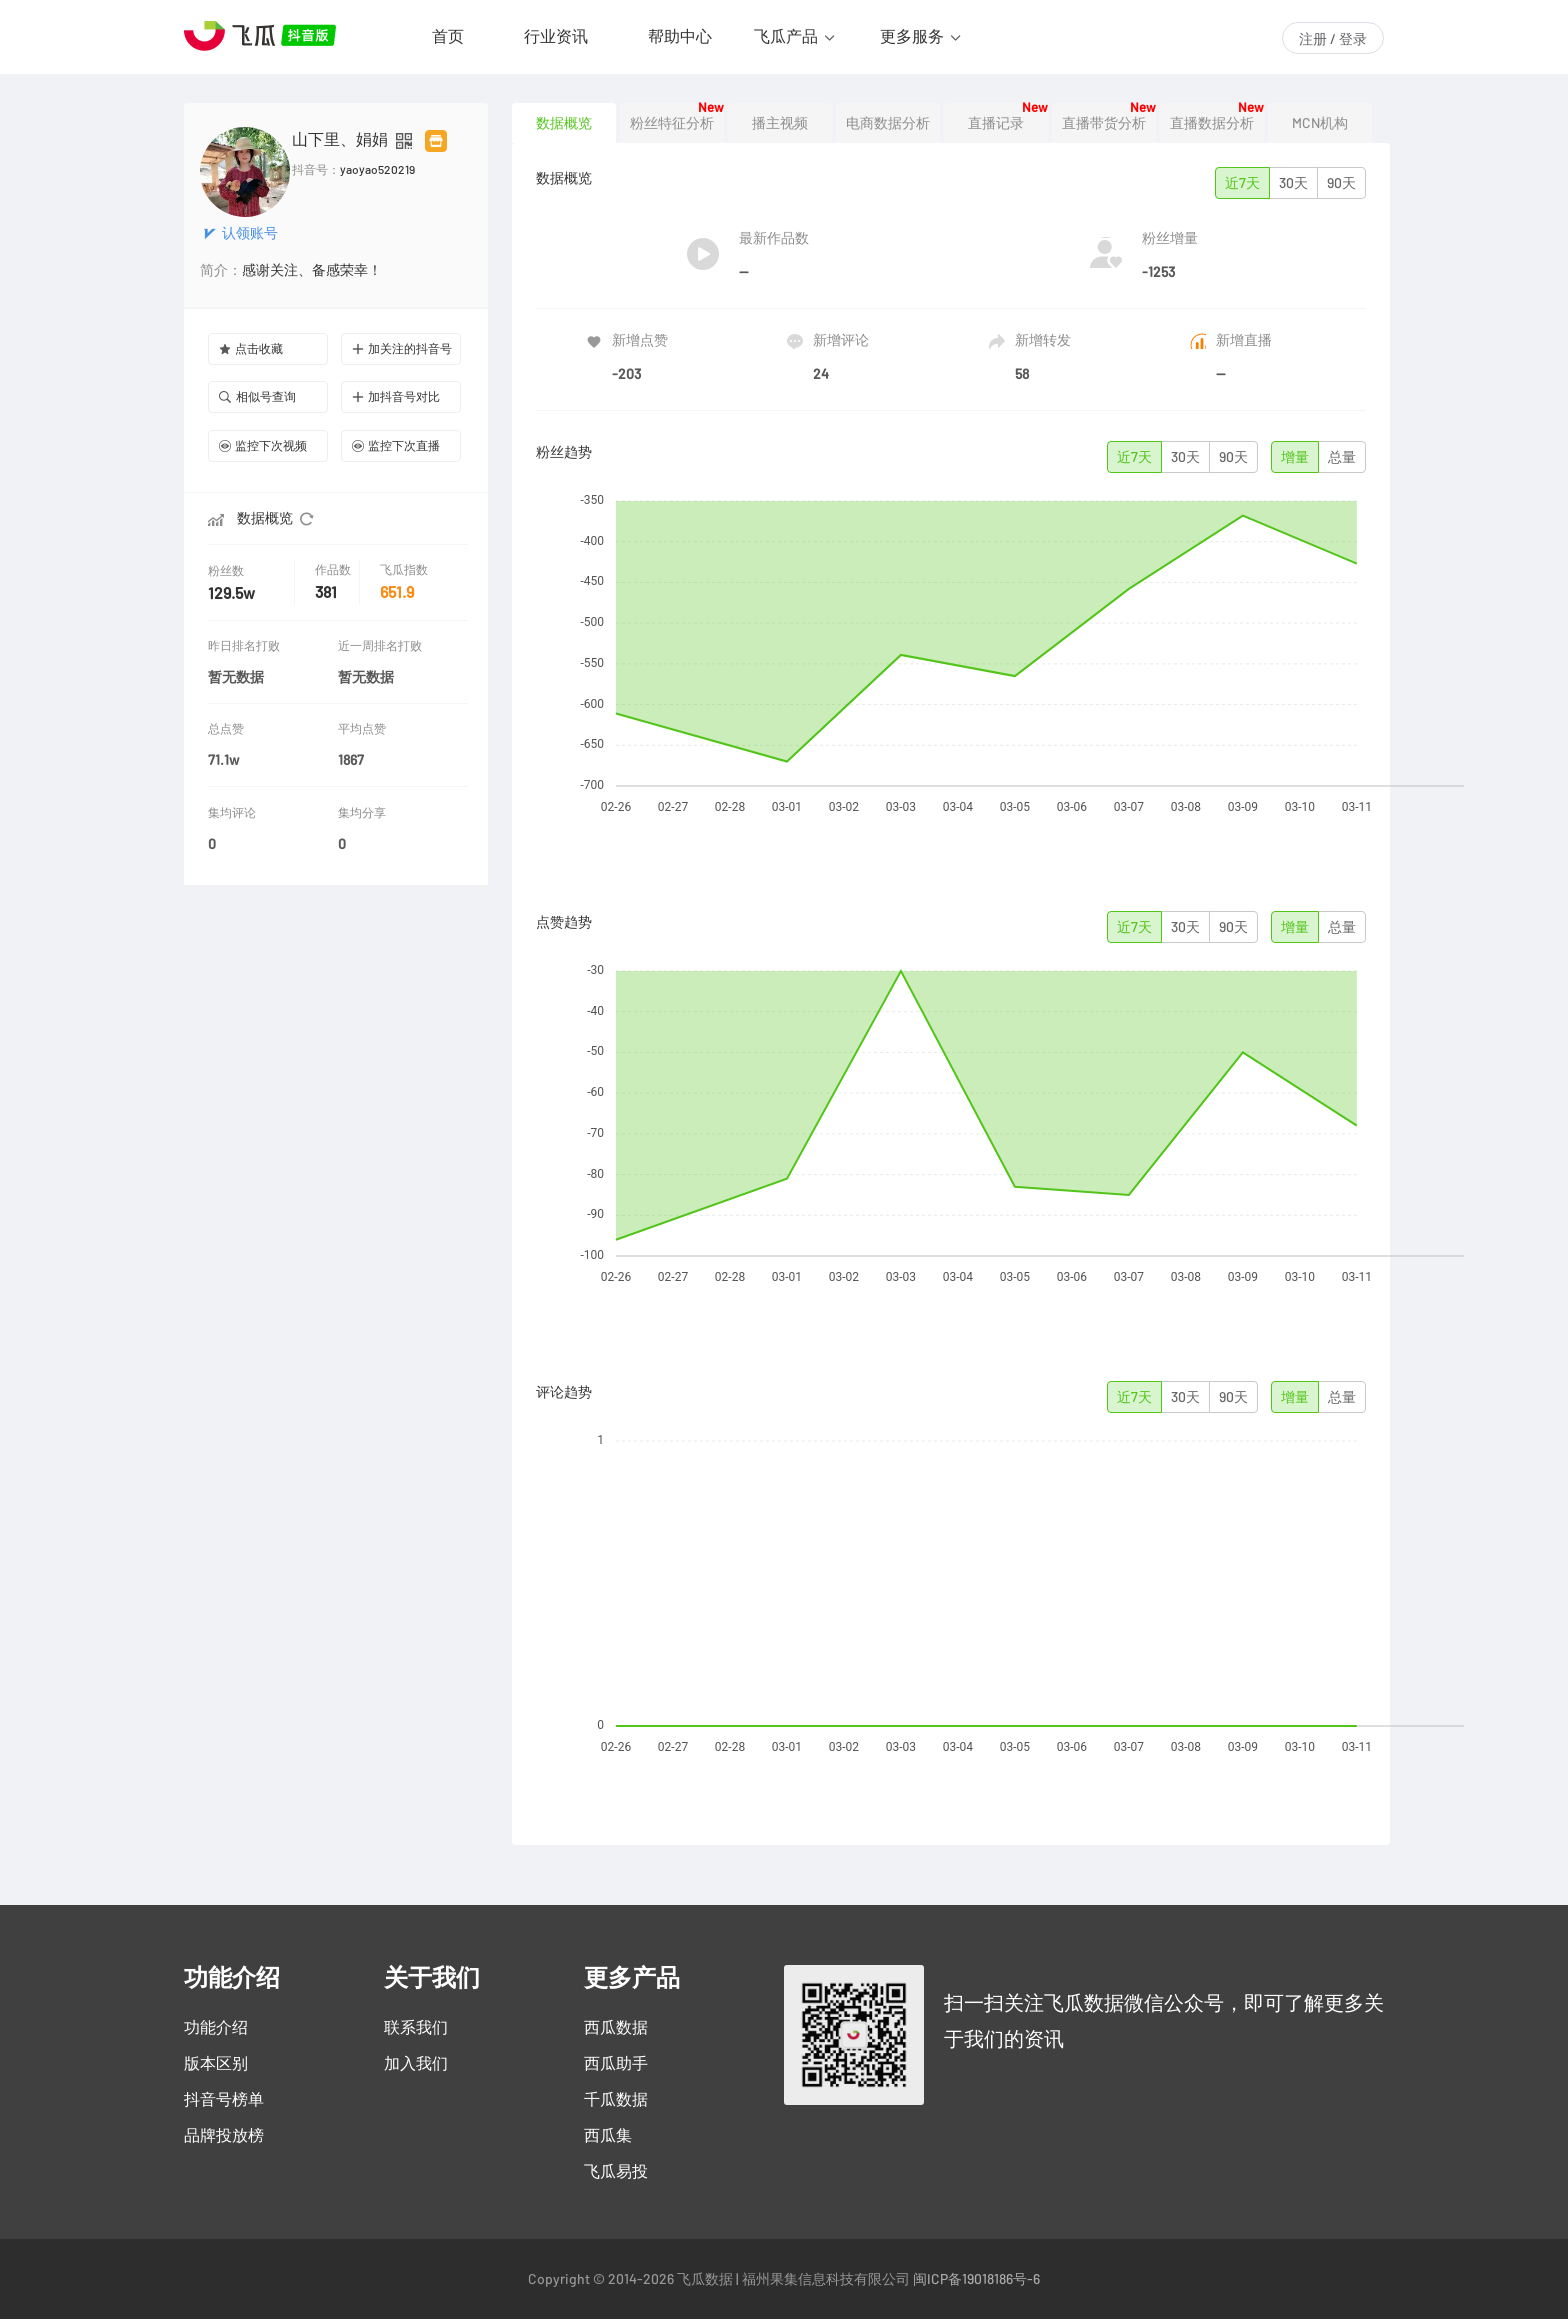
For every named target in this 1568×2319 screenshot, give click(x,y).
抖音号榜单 (224, 2099)
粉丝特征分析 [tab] (672, 123)
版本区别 (216, 2063)
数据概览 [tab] (564, 123)
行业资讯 (556, 36)
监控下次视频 (263, 445)
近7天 (1242, 183)
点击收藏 (251, 348)
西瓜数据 (616, 2027)
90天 (1341, 183)
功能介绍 (216, 2027)
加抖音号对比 (396, 396)
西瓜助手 (616, 2063)
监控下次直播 (396, 445)
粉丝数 (228, 570)
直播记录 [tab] (996, 123)
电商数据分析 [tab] (888, 123)
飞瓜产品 (786, 36)
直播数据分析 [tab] (1212, 123)
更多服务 (912, 36)
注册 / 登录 (1333, 39)
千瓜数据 (616, 2099)
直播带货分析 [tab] (1104, 123)
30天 (1293, 183)
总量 (1342, 457)
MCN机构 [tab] (1320, 123)
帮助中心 (680, 36)
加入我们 (416, 2063)
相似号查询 (257, 396)
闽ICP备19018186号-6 (976, 2279)
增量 (1295, 457)
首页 (448, 36)
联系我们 (416, 2027)
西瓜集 (608, 2135)
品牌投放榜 (224, 2135)
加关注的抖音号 (402, 348)
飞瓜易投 (616, 2171)
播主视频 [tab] (780, 123)
